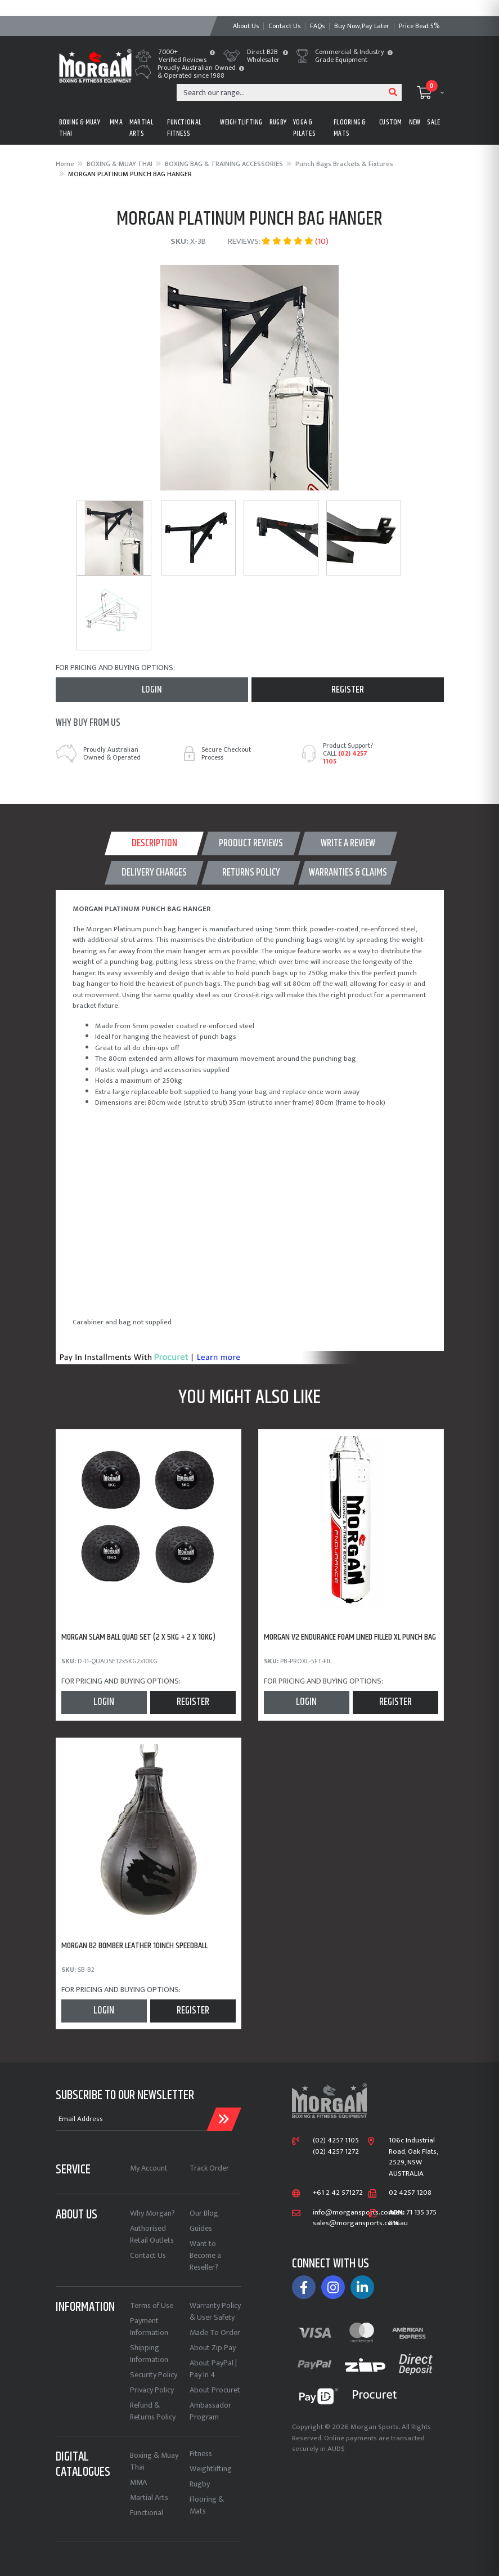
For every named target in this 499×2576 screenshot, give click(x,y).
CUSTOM (390, 122)
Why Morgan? (152, 2213)
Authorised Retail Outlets (152, 2234)
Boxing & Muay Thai (154, 2461)
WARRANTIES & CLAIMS (348, 873)
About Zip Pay (213, 2347)
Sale (433, 122)
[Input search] (281, 92)
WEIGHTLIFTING (241, 122)
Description (154, 843)
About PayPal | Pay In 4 (213, 2368)
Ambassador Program (210, 2411)
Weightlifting (211, 2468)
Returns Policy (251, 873)
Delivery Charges (154, 873)
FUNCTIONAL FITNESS (184, 128)
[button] (212, 53)
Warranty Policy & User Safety (215, 2311)
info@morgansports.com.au (358, 2212)
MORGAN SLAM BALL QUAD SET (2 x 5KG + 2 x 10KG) (138, 1637)
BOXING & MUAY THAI (79, 128)
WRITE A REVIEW (348, 843)
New (415, 122)
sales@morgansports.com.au (360, 2223)
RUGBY (277, 122)
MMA (116, 122)
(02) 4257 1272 (336, 2152)
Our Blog (204, 2213)
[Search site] (393, 92)
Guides (201, 2228)
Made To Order (215, 2332)
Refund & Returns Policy (153, 2411)
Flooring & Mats (207, 2505)
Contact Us (148, 2255)
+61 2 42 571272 (338, 2193)
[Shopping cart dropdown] (430, 92)
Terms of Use (151, 2305)
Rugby (200, 2483)
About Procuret (215, 2389)
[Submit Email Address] (223, 2119)
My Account (149, 2168)
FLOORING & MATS (350, 128)
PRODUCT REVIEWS (251, 843)
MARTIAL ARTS (141, 128)
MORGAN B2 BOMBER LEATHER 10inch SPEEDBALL (134, 1946)
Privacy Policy (152, 2389)
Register (347, 689)
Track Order (209, 2168)
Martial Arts (149, 2497)
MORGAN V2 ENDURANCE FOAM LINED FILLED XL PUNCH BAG (350, 1637)
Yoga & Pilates (304, 128)
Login (152, 689)
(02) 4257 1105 (345, 757)
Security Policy (153, 2374)
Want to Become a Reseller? (205, 2255)
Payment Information (149, 2326)
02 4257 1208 (410, 2193)
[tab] (154, 843)
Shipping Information (149, 2353)
